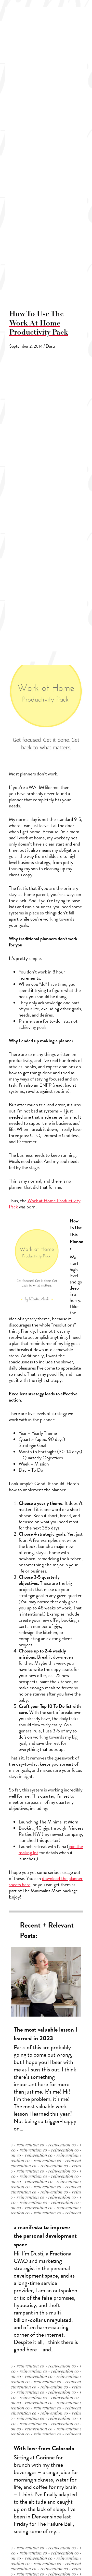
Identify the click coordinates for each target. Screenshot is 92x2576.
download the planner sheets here (46, 1881)
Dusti (50, 346)
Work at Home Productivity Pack (44, 1203)
